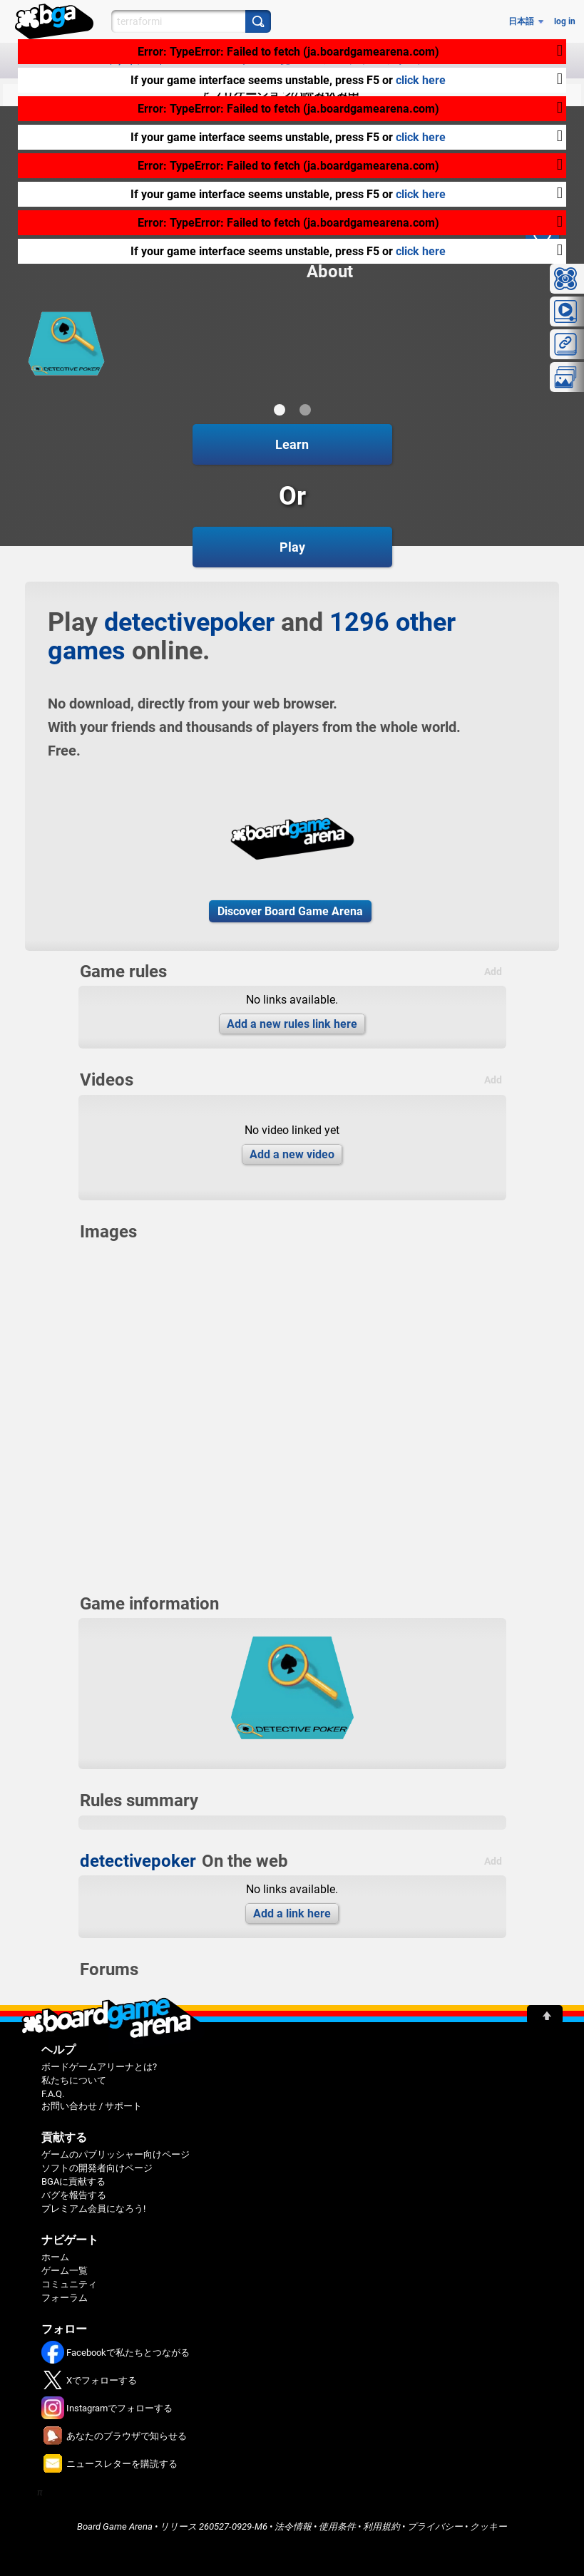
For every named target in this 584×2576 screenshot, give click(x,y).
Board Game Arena (115, 2526)
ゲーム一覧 (64, 2270)
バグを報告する (73, 2195)
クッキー (488, 2526)
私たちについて (73, 2080)
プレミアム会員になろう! (93, 2208)
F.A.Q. (52, 2093)
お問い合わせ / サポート (91, 2106)
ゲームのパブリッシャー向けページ (115, 2154)
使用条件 (337, 2526)
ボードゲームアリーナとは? (99, 2066)
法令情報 (293, 2526)
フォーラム (64, 2297)
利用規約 (381, 2526)
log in (564, 21)
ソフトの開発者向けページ (97, 2168)
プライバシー (435, 2526)
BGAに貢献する (73, 2181)
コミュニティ (69, 2284)
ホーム (55, 2257)
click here (421, 80)
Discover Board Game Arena (290, 911)
